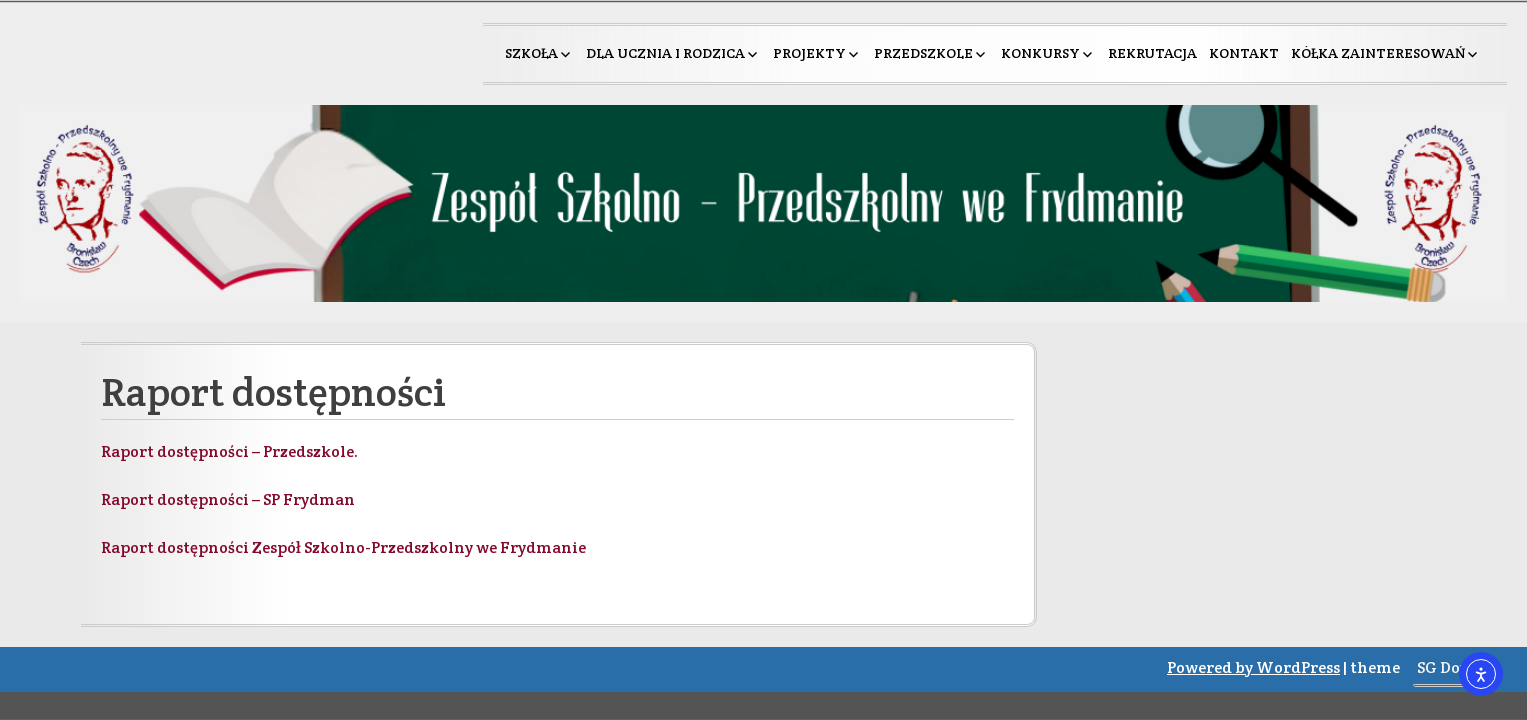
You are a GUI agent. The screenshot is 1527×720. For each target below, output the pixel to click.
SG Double (1455, 667)
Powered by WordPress (1253, 667)
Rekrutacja (1152, 53)
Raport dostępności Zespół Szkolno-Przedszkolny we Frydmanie (343, 547)
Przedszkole (923, 53)
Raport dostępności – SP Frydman (228, 499)
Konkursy (1040, 53)
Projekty (809, 53)
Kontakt (1244, 53)
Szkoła (531, 53)
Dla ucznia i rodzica (665, 53)
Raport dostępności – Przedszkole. (229, 451)
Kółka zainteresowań (1378, 53)
